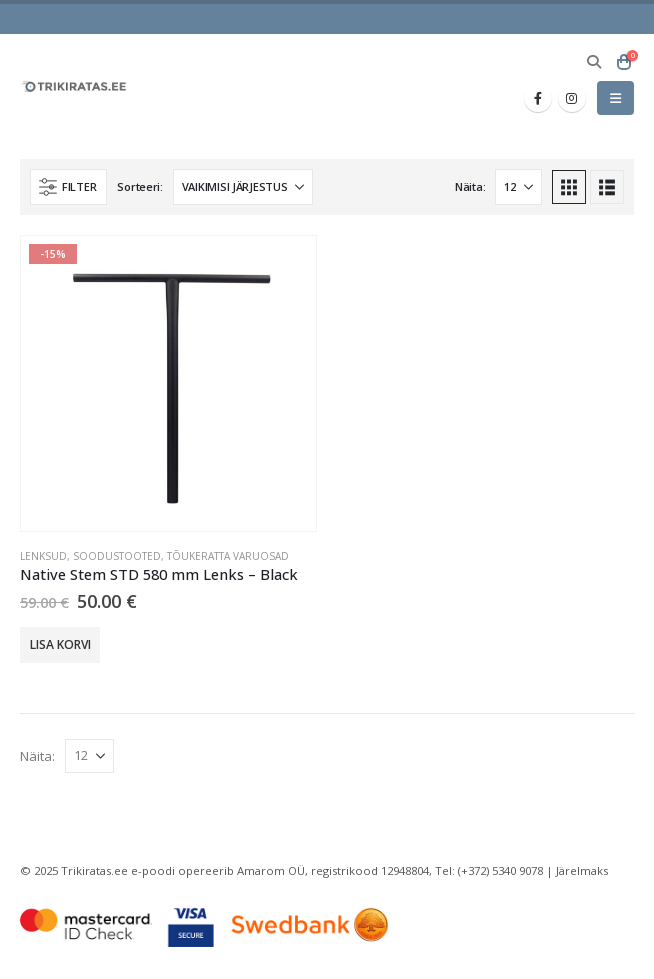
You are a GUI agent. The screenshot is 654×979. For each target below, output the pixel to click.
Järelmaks (582, 870)
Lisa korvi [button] (60, 644)
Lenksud (43, 556)
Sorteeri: (140, 186)
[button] (593, 62)
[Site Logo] (75, 86)
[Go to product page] (168, 383)
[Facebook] (538, 98)
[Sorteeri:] (243, 187)
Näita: (470, 186)
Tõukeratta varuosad (228, 556)
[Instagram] (572, 98)
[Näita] (518, 187)
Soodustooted (117, 556)
